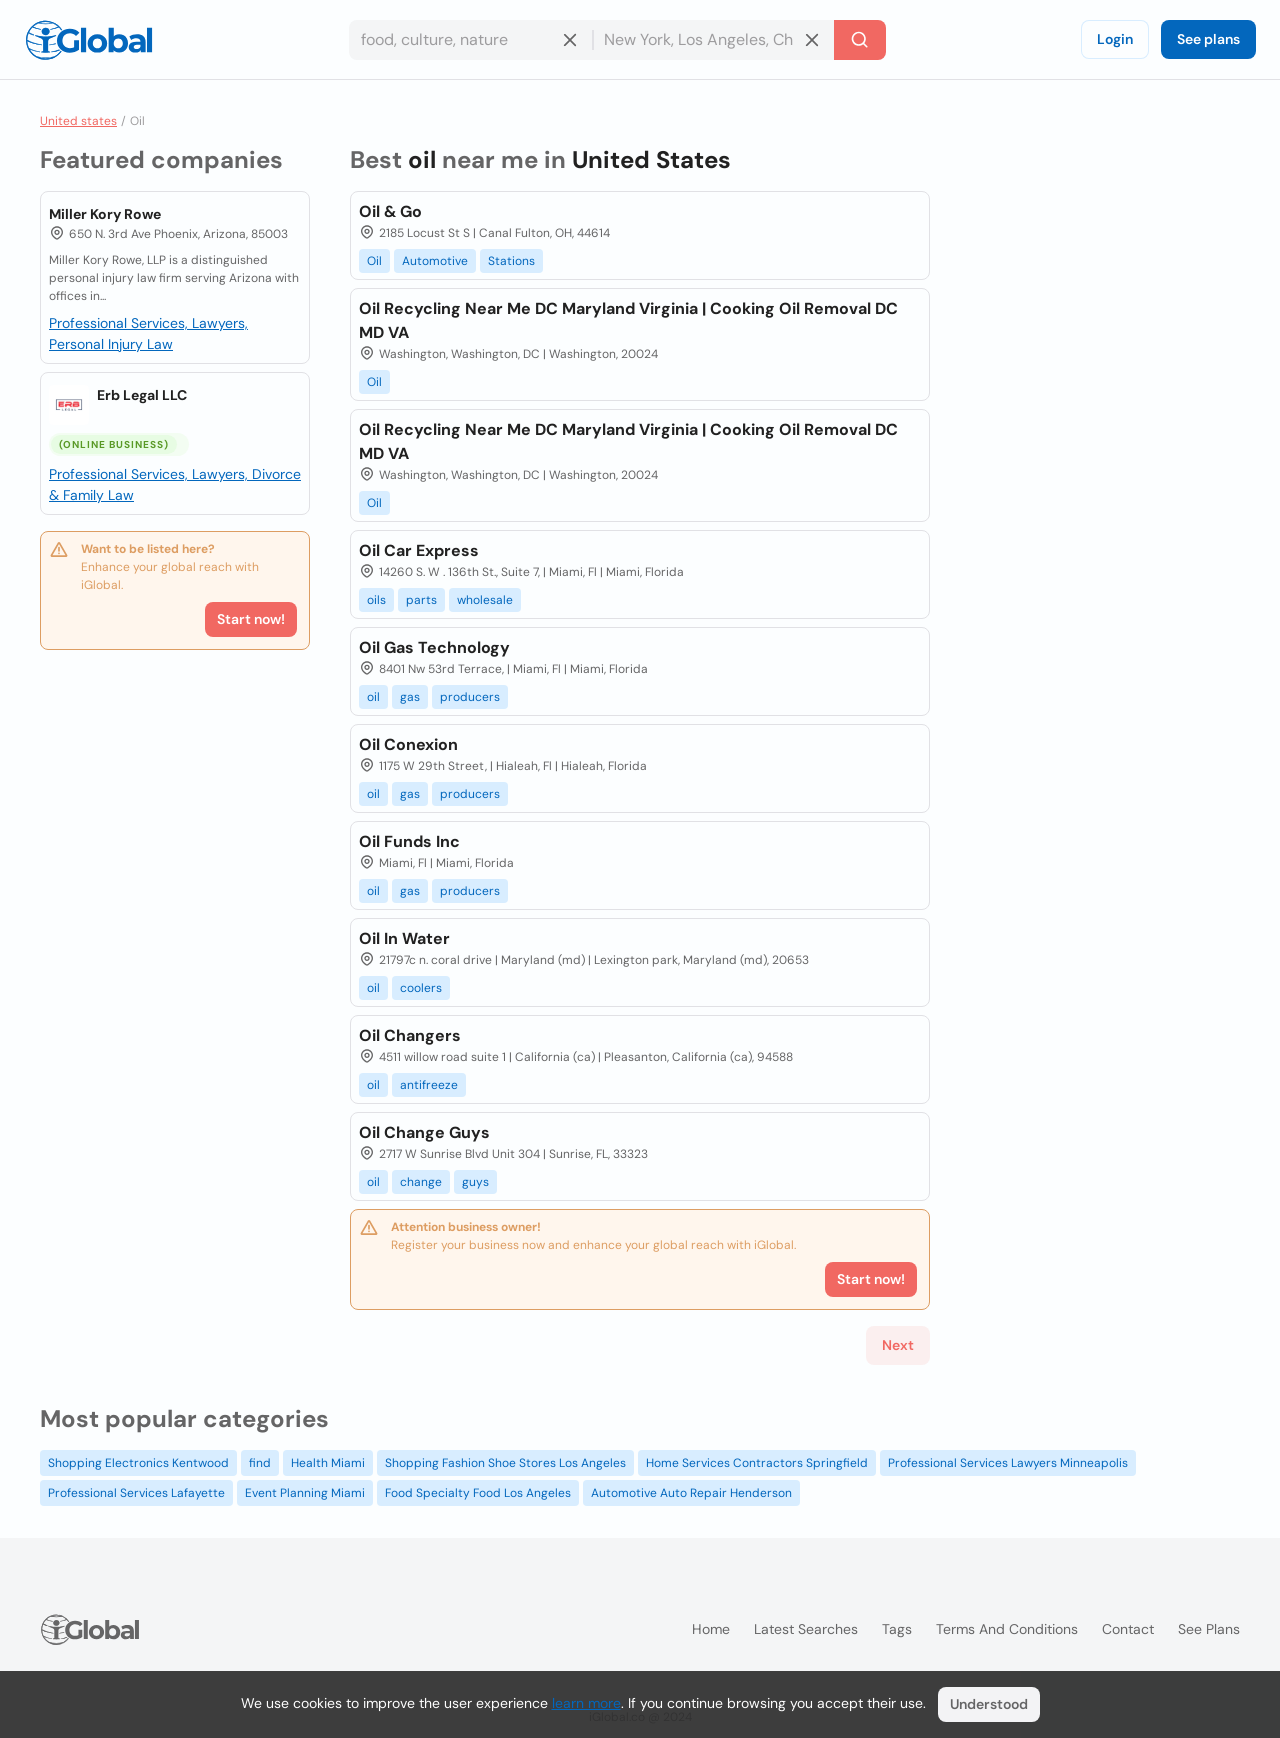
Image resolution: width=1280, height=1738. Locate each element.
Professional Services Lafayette (136, 1493)
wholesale (485, 600)
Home (711, 1629)
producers (470, 697)
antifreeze (429, 1085)
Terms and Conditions (1007, 1629)
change (421, 1182)
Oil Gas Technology (434, 647)
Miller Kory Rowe (105, 214)
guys (475, 1182)
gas (410, 697)
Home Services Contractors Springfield (757, 1463)
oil (373, 697)
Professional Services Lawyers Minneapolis (1008, 1463)
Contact (1128, 1629)
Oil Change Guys (424, 1132)
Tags (897, 1629)
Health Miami (328, 1463)
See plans (1208, 39)
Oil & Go (390, 211)
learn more (586, 1703)
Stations (511, 261)
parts (421, 600)
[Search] (860, 40)
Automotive (435, 261)
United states (78, 121)
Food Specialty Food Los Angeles (478, 1493)
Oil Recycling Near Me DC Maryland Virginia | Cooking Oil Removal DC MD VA (628, 320)
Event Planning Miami (305, 1493)
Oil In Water (404, 938)
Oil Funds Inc (409, 841)
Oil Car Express (419, 550)
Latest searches (806, 1629)
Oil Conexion (408, 744)
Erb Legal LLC (142, 395)
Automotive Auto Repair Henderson (691, 1493)
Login (1115, 39)
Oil (374, 261)
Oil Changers (410, 1035)
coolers (421, 988)
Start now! (251, 619)
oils (376, 600)
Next (898, 1345)
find (260, 1463)
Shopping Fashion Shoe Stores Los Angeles (505, 1463)
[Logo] (89, 40)
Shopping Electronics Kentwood (138, 1463)
